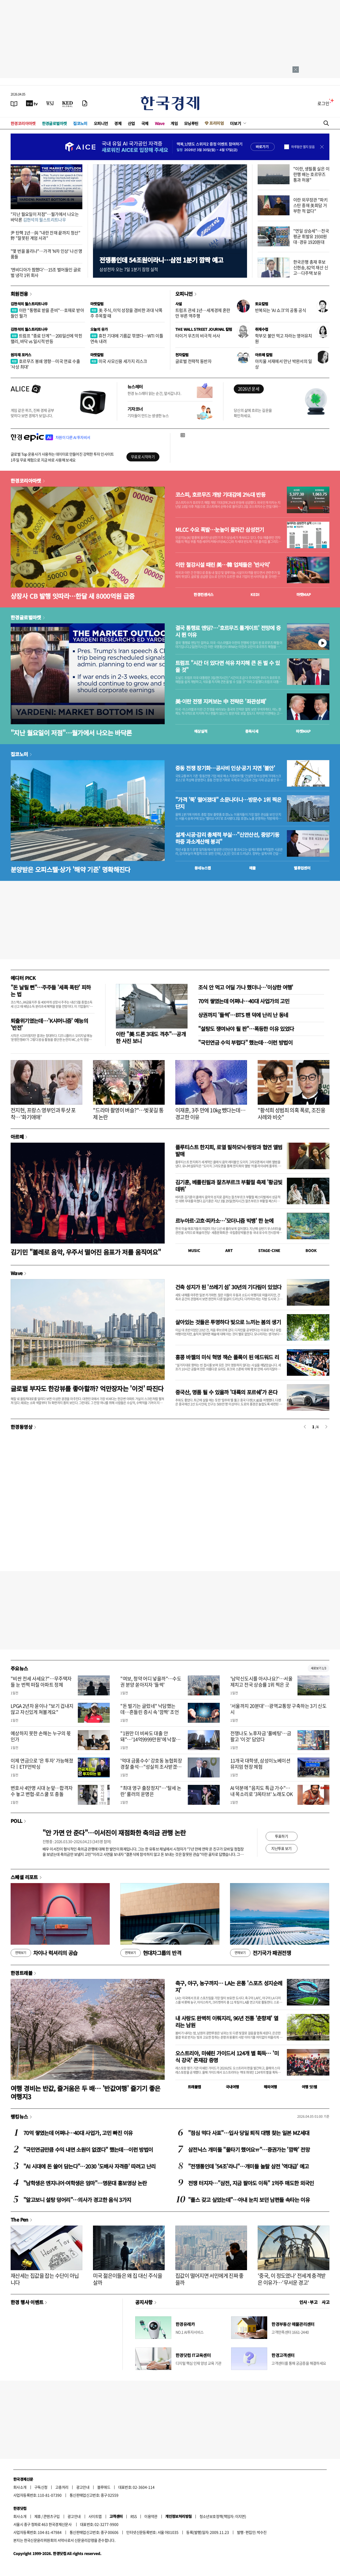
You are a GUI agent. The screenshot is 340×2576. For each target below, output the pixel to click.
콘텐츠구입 (51, 2516)
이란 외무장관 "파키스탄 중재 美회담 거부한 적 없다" (310, 205)
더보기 (235, 123)
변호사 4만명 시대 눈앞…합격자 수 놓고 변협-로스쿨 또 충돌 (42, 1791)
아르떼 (17, 1136)
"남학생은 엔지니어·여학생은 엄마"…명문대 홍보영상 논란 (85, 2183)
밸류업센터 (302, 868)
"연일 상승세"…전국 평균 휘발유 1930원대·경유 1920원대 (311, 236)
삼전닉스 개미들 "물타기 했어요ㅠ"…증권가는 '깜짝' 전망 (249, 2149)
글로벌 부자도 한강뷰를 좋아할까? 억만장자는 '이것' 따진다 (87, 1388)
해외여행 (270, 2086)
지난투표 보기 (281, 1848)
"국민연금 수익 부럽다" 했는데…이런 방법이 (245, 1042)
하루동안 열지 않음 (302, 146)
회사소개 (20, 2487)
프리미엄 (216, 123)
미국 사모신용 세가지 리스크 (118, 361)
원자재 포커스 (21, 354)
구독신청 (41, 2487)
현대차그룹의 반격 (150, 1953)
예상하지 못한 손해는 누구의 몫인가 (41, 1736)
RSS (133, 2516)
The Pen (19, 2219)
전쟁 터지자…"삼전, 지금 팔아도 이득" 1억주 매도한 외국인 (251, 2183)
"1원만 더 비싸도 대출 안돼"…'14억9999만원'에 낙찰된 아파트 (150, 1739)
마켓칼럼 (97, 303)
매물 (252, 868)
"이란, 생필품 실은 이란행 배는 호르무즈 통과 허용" (311, 174)
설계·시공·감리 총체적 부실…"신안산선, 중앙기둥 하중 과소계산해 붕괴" (227, 838)
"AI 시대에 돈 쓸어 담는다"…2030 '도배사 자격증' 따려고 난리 (89, 2166)
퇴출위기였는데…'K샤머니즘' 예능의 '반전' (49, 1024)
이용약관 (151, 2516)
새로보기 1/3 (318, 1668)
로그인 (323, 103)
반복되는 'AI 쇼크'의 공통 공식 (280, 310)
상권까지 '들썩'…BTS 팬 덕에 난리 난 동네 (243, 1015)
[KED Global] (67, 103)
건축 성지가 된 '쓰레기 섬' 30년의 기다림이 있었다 (228, 1287)
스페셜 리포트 (24, 1877)
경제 (117, 123)
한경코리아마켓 (23, 123)
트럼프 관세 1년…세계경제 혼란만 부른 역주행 (202, 313)
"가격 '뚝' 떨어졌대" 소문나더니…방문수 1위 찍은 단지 (228, 803)
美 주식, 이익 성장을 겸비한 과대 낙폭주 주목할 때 (126, 313)
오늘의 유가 (99, 329)
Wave (159, 123)
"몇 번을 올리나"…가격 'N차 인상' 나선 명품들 (46, 254)
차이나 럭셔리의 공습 (44, 1953)
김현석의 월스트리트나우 (29, 303)
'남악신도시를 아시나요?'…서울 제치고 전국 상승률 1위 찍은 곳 (261, 1681)
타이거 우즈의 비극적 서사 (197, 335)
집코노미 (80, 123)
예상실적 (200, 731)
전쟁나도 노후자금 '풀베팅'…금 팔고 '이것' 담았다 (260, 1736)
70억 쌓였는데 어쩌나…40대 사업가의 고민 (243, 1001)
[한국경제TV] (32, 103)
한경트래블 (21, 1972)
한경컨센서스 (203, 594)
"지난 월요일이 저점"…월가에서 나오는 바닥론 (45, 217)
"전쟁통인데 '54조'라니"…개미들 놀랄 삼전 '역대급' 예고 (248, 2166)
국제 (144, 123)
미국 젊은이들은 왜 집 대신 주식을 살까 (127, 2279)
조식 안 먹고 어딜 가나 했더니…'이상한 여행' (245, 987)
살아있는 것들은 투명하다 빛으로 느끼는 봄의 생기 (228, 1322)
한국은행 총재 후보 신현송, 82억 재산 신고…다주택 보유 (310, 267)
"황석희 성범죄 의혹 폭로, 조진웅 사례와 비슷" (291, 1113)
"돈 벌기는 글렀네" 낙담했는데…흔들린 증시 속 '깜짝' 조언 (149, 1709)
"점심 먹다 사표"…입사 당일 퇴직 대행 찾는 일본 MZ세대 (248, 2133)
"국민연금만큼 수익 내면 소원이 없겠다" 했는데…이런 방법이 (88, 2149)
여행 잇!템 (309, 2086)
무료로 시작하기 (143, 456)
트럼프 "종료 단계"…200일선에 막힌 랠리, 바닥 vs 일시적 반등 (46, 338)
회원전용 (19, 293)
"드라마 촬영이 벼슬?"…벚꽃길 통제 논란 (128, 1113)
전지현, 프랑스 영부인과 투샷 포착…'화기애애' (43, 1113)
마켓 (303, 594)
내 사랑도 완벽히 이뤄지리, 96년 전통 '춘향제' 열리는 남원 (226, 2021)
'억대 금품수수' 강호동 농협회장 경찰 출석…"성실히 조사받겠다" (151, 1767)
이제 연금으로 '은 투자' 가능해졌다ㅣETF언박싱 (42, 1763)
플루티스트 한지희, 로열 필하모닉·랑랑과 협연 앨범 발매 (228, 1150)
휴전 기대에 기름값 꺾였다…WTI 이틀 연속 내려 (126, 338)
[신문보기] (14, 103)
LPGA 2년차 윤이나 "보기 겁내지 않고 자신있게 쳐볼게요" (42, 1709)
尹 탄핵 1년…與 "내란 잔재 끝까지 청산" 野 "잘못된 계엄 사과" (45, 235)
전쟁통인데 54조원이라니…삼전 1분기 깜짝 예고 (161, 259)
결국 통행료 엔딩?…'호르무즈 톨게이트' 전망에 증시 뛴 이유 (228, 631)
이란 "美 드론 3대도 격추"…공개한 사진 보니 (151, 1037)
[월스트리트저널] (50, 103)
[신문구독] (85, 103)
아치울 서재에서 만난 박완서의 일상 (283, 364)
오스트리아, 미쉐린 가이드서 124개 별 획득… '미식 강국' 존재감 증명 (227, 2056)
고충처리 (62, 2487)
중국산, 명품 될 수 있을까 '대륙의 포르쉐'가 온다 (226, 1392)
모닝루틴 (191, 123)
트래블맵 (194, 2086)
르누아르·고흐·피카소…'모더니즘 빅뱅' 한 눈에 (224, 1220)
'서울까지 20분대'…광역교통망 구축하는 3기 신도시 (278, 1709)
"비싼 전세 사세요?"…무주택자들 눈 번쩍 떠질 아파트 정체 (41, 1681)
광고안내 (83, 2487)
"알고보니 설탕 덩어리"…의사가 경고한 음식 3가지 (77, 2200)
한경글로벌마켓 (54, 123)
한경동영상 (21, 1426)
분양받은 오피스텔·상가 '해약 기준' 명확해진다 (70, 869)
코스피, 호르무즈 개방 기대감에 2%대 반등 (220, 494)
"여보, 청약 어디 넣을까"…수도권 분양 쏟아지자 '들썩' (150, 1681)
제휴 (37, 2516)
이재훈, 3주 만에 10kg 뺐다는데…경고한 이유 (210, 1113)
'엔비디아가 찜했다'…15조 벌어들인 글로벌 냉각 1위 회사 (46, 272)
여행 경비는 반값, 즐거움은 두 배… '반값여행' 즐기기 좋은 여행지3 (85, 2092)
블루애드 (103, 2487)
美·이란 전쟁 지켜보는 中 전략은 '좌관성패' (220, 701)
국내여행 (232, 2086)
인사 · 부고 (308, 2302)
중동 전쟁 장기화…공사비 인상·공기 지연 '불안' (225, 768)
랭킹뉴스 (19, 2116)
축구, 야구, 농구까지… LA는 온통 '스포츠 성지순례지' (228, 1986)
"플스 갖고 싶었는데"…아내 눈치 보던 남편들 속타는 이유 (249, 2200)
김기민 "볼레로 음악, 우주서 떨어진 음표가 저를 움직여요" (86, 1252)
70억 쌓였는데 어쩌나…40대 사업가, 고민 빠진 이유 (78, 2133)
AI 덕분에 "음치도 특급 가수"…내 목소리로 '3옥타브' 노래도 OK (261, 1791)
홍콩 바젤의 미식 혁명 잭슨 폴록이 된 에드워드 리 (227, 1357)
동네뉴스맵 (202, 868)
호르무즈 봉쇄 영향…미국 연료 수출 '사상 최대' (45, 364)
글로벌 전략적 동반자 (193, 361)
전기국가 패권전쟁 (260, 1953)
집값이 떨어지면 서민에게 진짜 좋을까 (209, 2279)
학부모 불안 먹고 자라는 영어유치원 (283, 338)
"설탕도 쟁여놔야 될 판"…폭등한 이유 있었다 (246, 1028)
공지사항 (144, 2302)
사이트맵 (95, 2516)
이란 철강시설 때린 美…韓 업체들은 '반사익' (222, 564)
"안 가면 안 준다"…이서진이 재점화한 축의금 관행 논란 (114, 1832)
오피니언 (101, 123)
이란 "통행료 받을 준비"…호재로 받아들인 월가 (47, 313)
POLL (16, 1820)
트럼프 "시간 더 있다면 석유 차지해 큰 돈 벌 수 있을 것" (227, 666)
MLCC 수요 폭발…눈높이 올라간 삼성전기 (219, 529)
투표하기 (281, 1836)
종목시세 (251, 731)
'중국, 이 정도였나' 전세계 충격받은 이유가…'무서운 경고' (292, 2279)
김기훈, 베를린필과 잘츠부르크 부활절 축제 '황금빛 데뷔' (228, 1185)
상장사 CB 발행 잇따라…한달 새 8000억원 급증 (73, 596)
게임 (174, 123)
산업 (131, 123)
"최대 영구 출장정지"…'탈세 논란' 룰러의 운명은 (150, 1791)
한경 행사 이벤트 (27, 2302)
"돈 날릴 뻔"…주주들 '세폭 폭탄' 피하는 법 (51, 990)
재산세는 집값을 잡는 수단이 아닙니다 (45, 2279)
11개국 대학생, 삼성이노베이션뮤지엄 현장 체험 (260, 1763)
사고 (325, 2302)
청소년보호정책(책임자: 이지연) (222, 2516)
